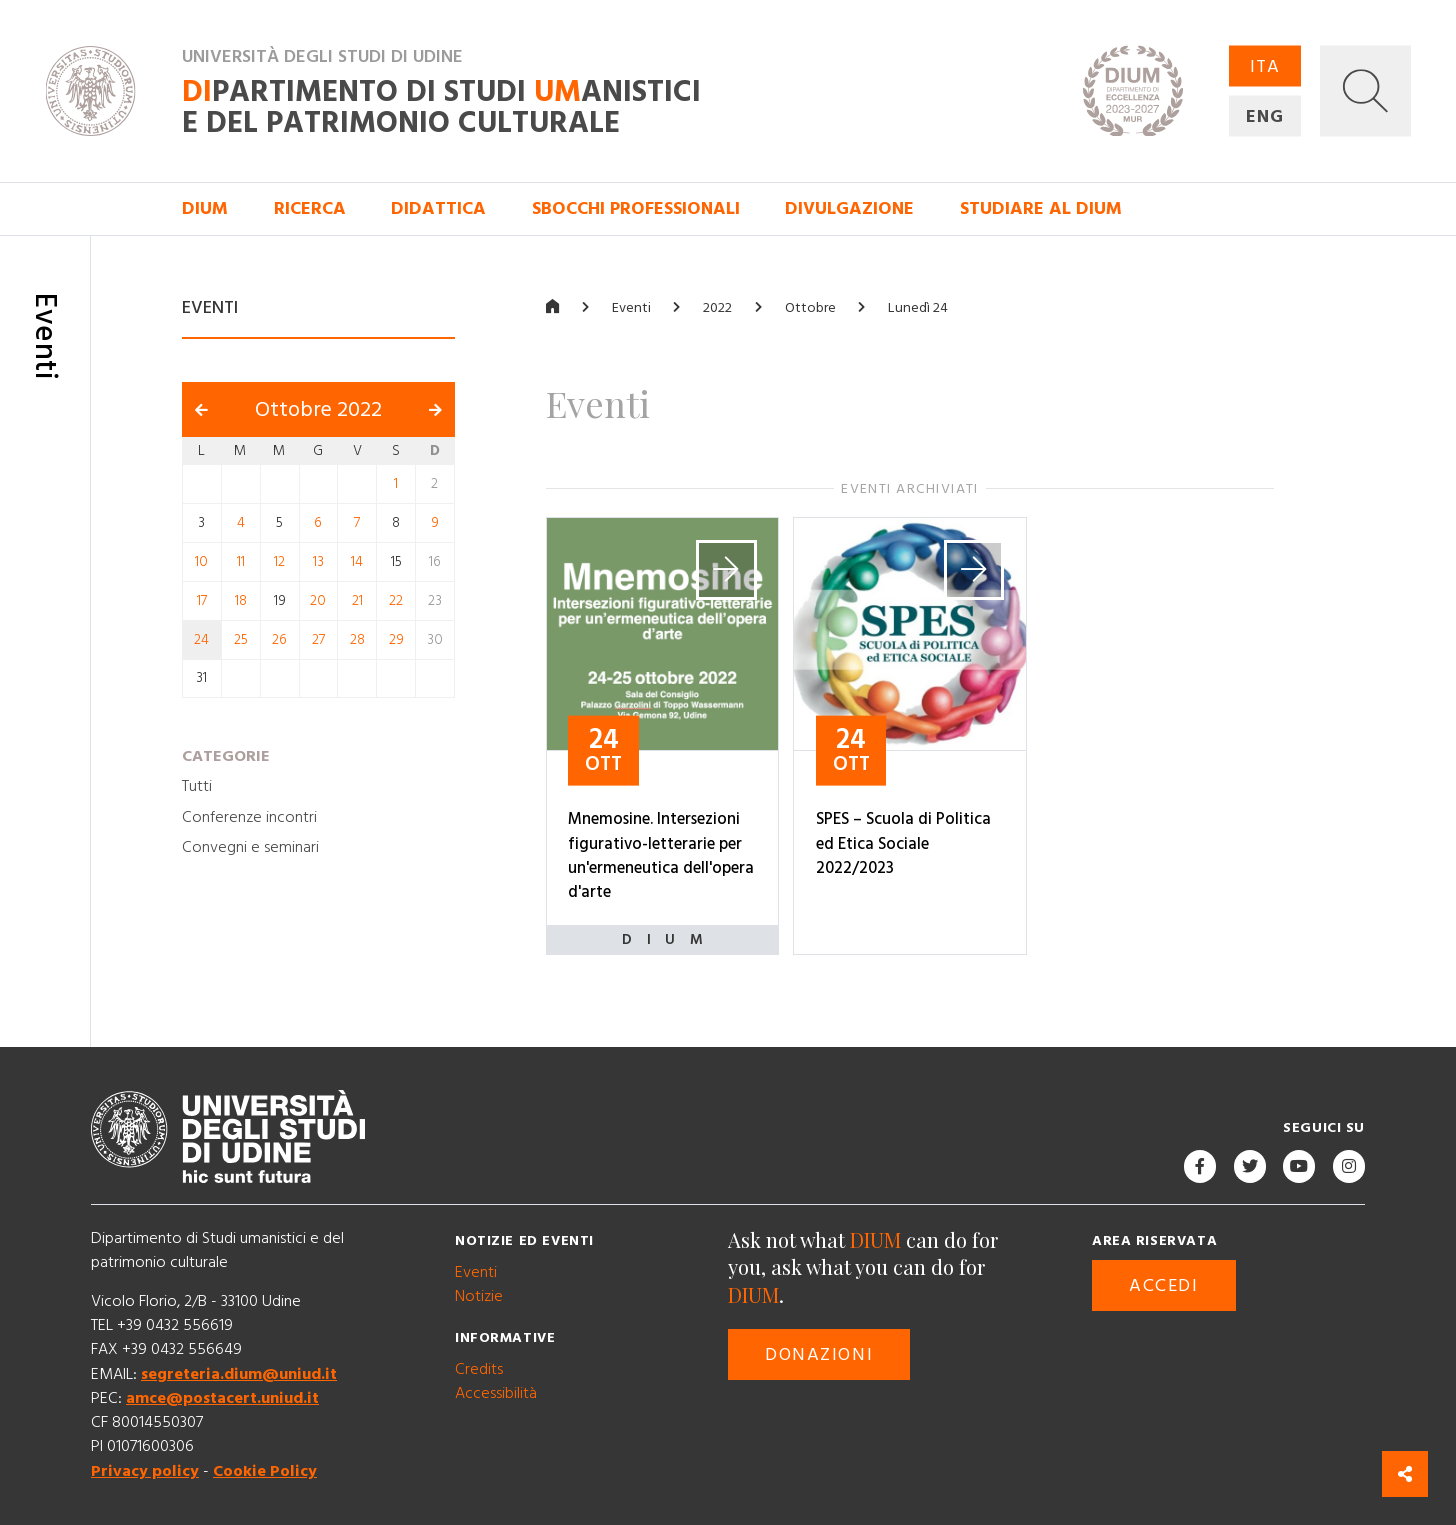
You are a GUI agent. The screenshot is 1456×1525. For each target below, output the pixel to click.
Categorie (226, 755)
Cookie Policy (265, 1470)
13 (318, 562)
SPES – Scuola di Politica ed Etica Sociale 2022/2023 (903, 843)
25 (241, 640)
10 (201, 562)
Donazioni (819, 1354)
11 (241, 562)
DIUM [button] (205, 208)
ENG (1265, 116)
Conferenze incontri (249, 816)
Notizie (479, 1296)
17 (202, 601)
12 (279, 562)
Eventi (631, 307)
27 (318, 640)
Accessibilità (496, 1392)
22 (396, 601)
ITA (1265, 66)
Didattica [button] (438, 208)
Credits (479, 1368)
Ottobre (810, 307)
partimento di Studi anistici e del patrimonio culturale (441, 107)
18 (241, 601)
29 (396, 640)
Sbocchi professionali (636, 208)
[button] (1365, 91)
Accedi (1163, 1285)
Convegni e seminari (250, 846)
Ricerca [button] (310, 208)
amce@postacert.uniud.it (222, 1398)
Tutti (197, 786)
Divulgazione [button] (849, 208)
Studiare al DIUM (1041, 208)
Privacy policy (145, 1470)
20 (318, 601)
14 (357, 562)
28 (357, 640)
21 (357, 601)
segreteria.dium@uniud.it (239, 1373)
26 (279, 640)
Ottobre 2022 (318, 409)
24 (201, 640)
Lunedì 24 (918, 307)
